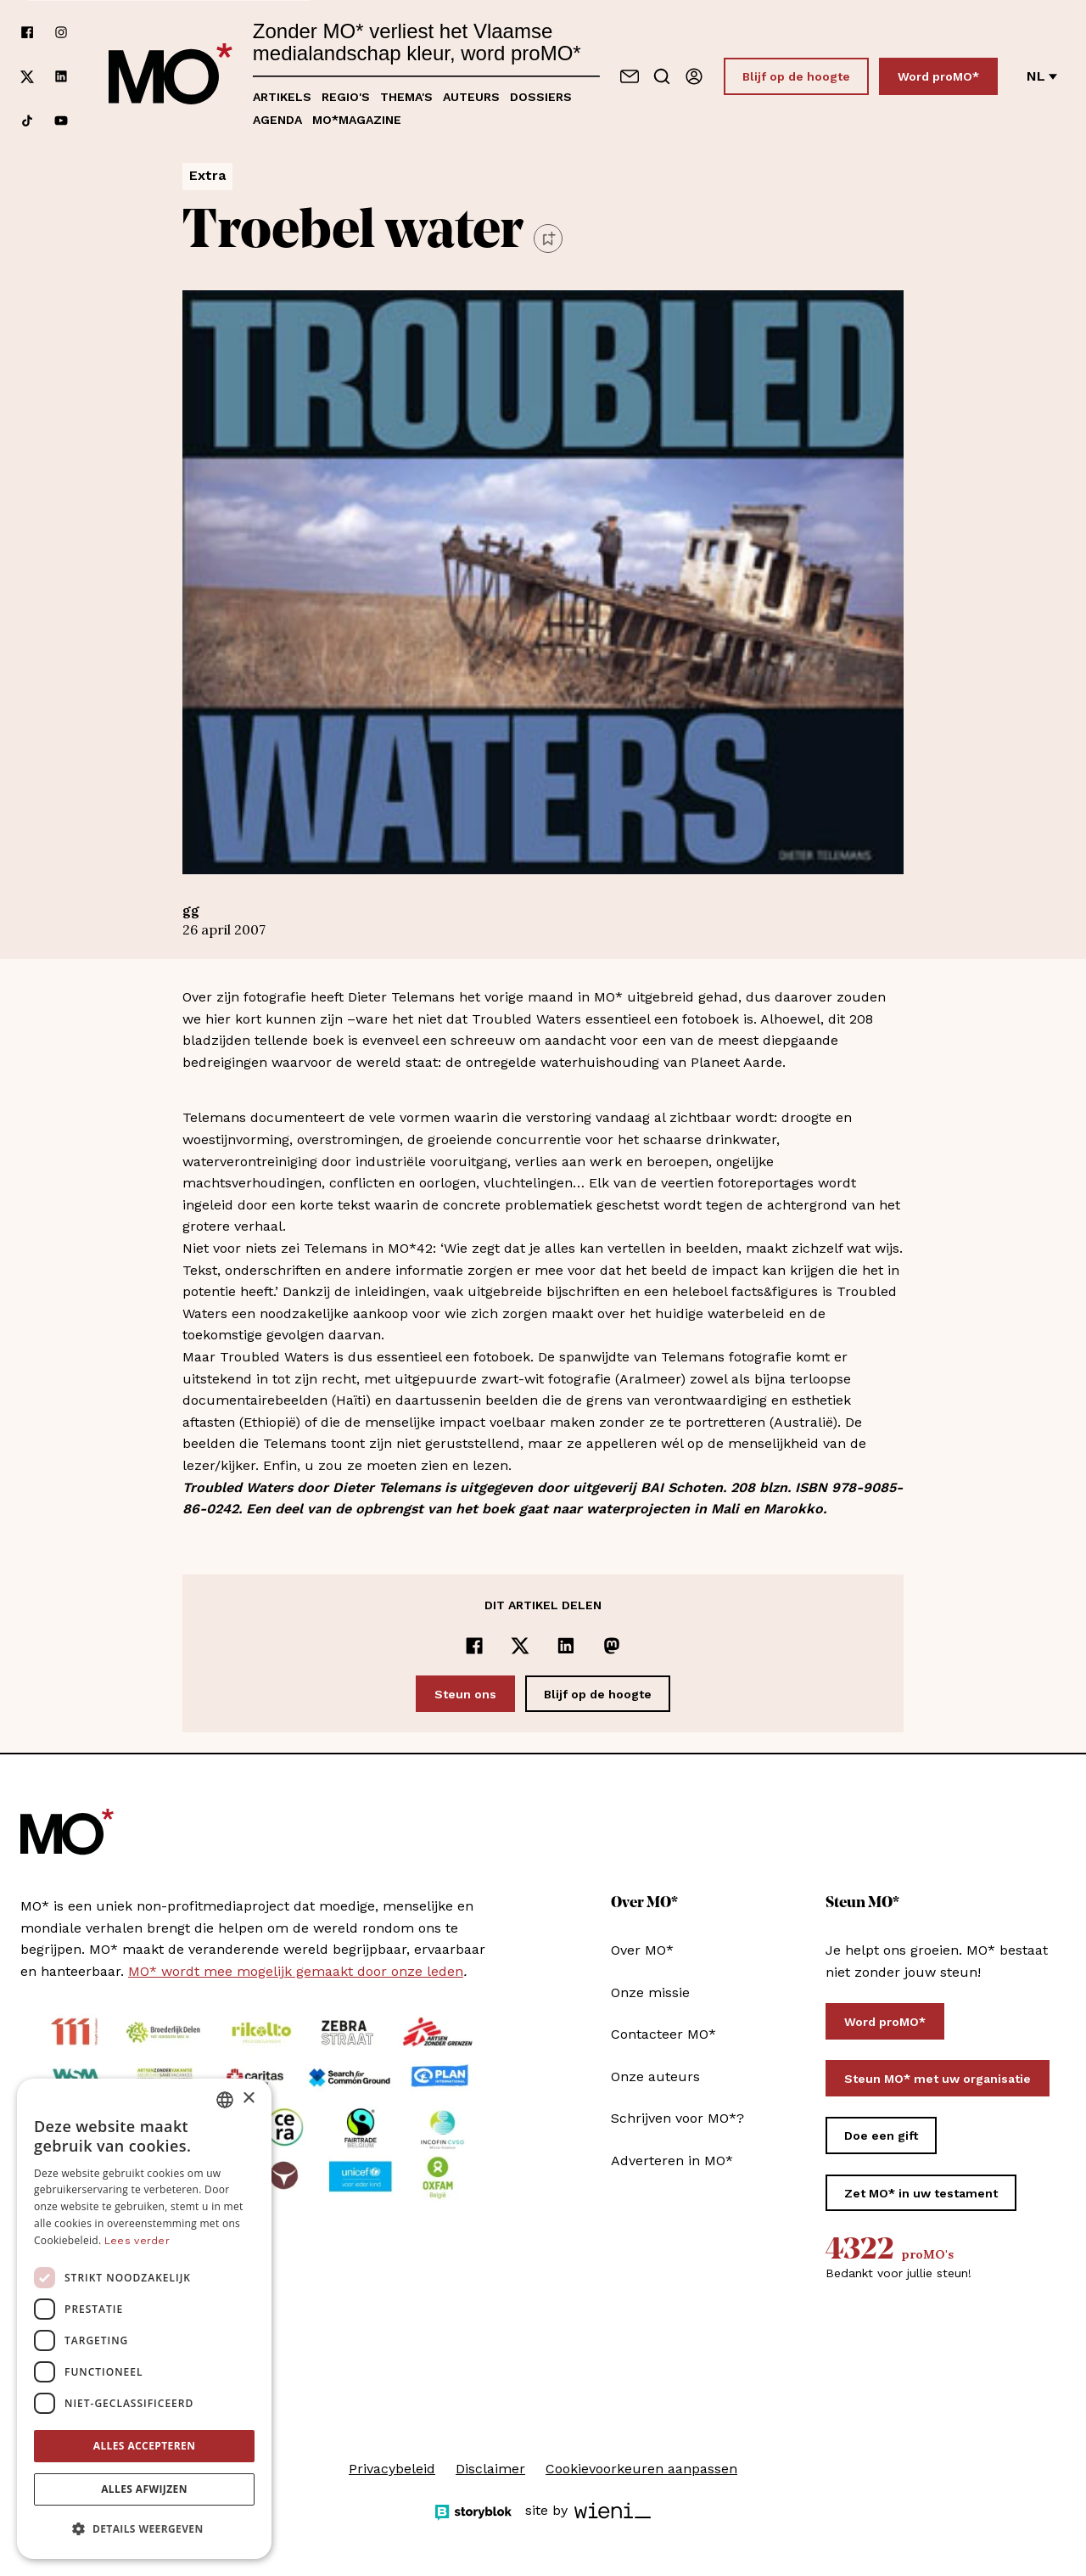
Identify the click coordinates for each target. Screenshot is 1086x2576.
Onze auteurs (655, 2076)
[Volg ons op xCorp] (27, 77)
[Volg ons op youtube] (61, 120)
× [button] (248, 2098)
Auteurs (471, 97)
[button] (144, 2529)
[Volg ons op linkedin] (61, 77)
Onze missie (650, 1992)
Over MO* (642, 1950)
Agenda (277, 119)
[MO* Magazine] (170, 76)
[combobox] (224, 2099)
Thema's (406, 97)
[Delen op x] (520, 1645)
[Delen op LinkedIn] (566, 1645)
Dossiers (541, 97)
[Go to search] (661, 76)
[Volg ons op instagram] (61, 32)
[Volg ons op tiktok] (27, 120)
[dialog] (144, 2319)
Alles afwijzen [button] (144, 2489)
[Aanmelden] (694, 76)
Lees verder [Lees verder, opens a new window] (137, 2241)
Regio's (346, 97)
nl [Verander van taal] (1042, 76)
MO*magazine (356, 119)
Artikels (282, 97)
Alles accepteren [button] (144, 2446)
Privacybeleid (392, 2469)
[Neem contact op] (629, 76)
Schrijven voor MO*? (677, 2118)
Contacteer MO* (663, 2034)
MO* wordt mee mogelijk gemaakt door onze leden (295, 1971)
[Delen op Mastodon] (611, 1645)
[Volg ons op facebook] (27, 32)
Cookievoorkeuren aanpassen (641, 2469)
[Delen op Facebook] (474, 1645)
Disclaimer (490, 2469)
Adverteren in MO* (672, 2160)
